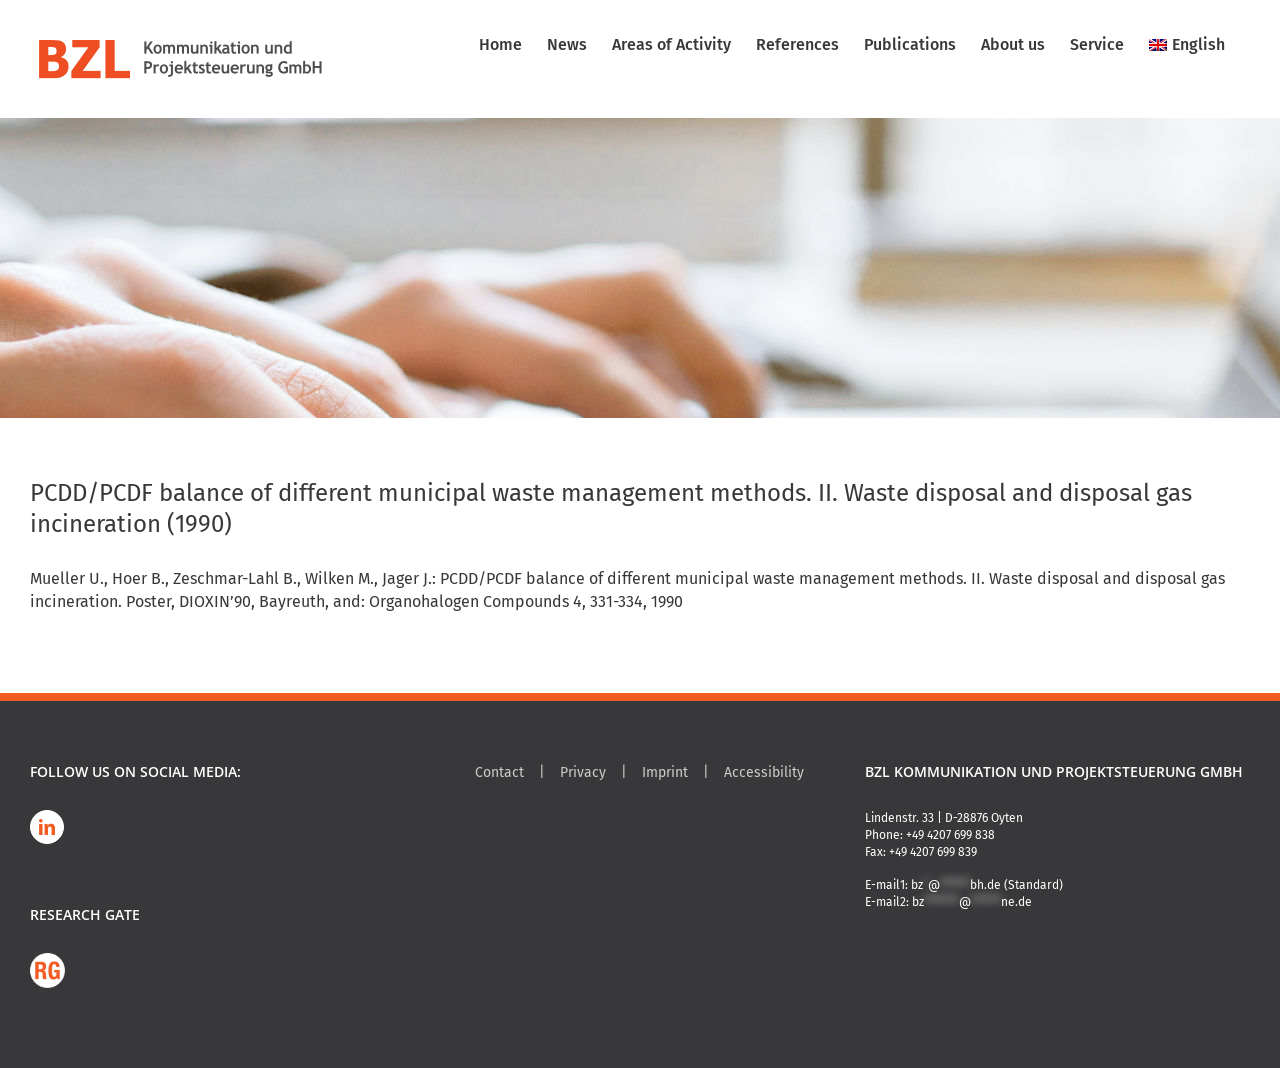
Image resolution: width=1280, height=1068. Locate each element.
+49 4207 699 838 (950, 835)
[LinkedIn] (47, 827)
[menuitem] (1187, 45)
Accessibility (764, 772)
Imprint (665, 772)
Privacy (583, 772)
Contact (499, 772)
